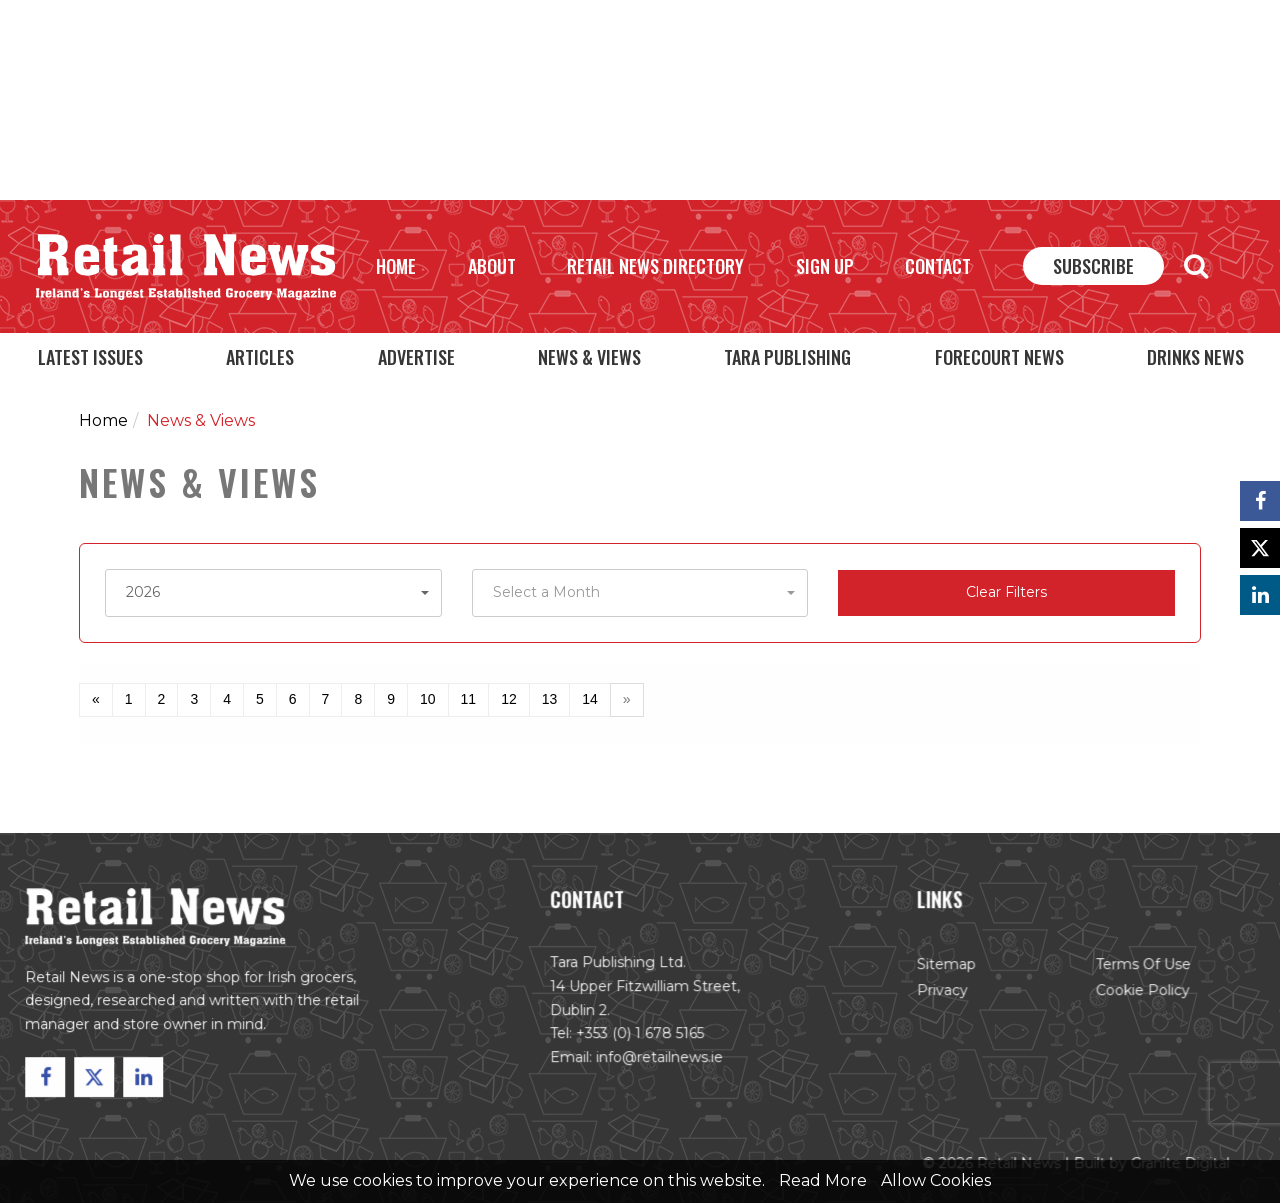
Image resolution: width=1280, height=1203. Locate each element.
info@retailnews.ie (659, 1059)
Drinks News (1195, 357)
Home (396, 266)
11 (469, 699)
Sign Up (825, 266)
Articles (260, 357)
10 (428, 699)
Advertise (416, 357)
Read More (823, 1180)
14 (590, 699)
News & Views (589, 357)
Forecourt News (999, 357)
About (492, 266)
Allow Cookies (936, 1180)
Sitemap (943, 967)
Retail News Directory (655, 266)
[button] (273, 593)
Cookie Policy (1137, 993)
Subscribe (1093, 266)
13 (550, 699)
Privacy (939, 993)
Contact (938, 266)
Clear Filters (1006, 592)
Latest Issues (90, 357)
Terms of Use (1138, 967)
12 (509, 699)
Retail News (186, 267)
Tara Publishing (787, 357)
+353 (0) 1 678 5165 (640, 1035)
